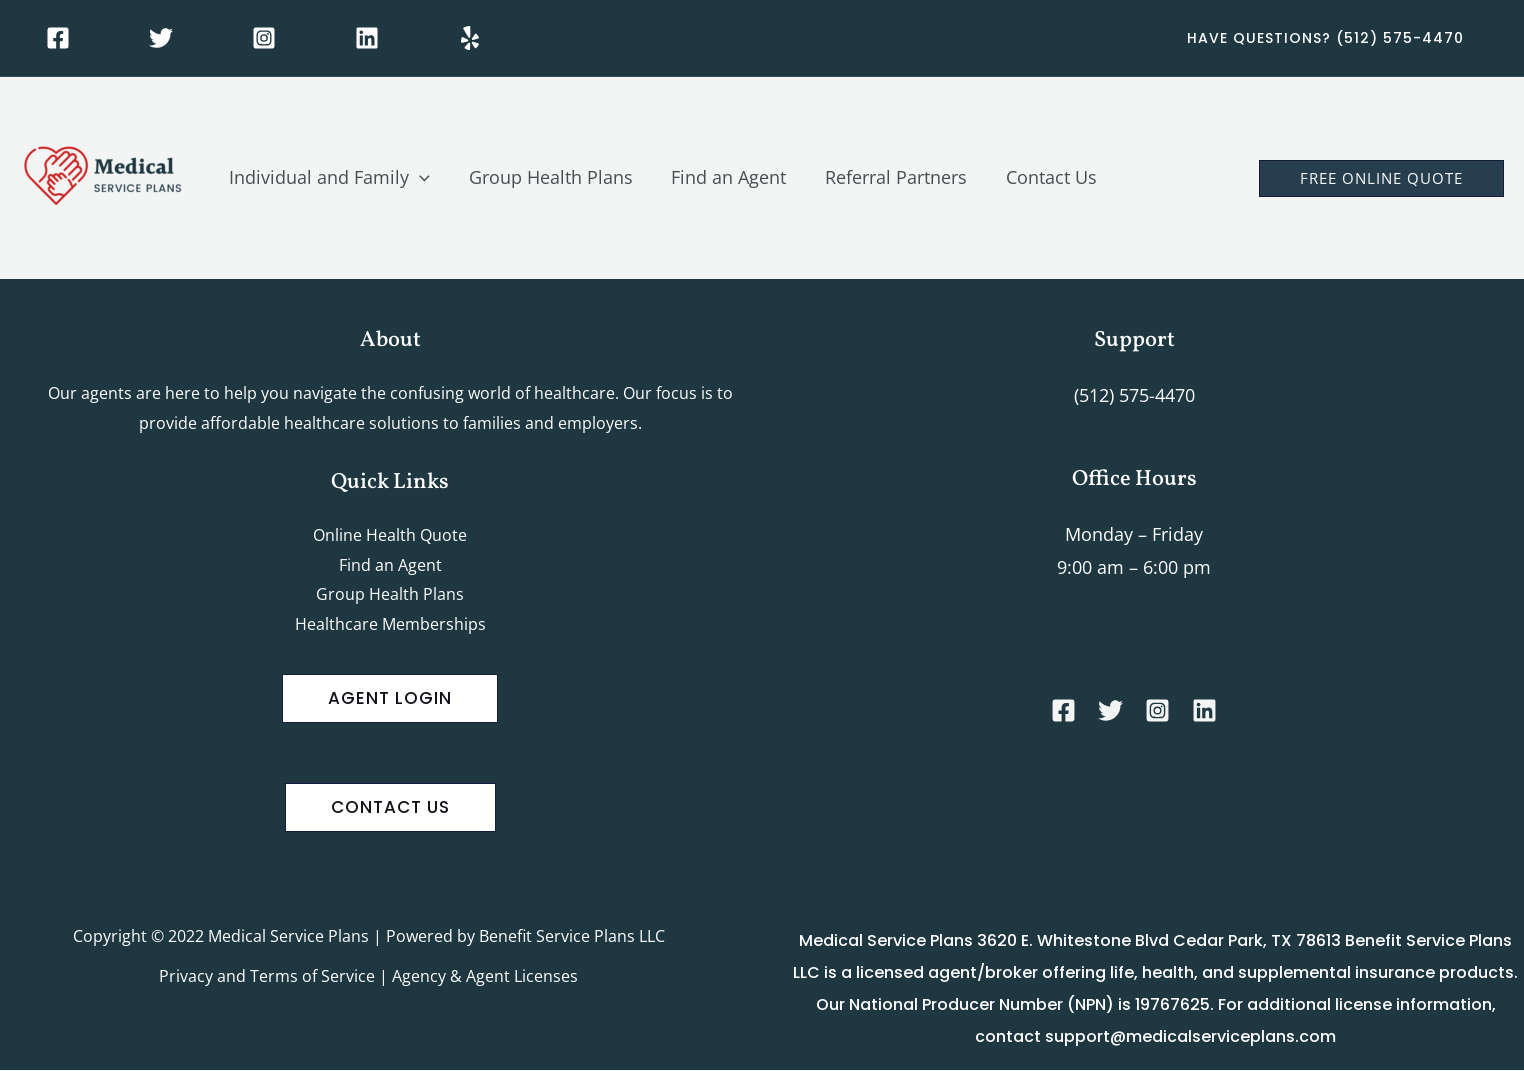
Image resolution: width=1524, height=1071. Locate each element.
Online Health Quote (390, 535)
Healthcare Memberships (390, 625)
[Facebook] (58, 38)
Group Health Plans (390, 595)
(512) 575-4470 (1134, 395)
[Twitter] (161, 38)
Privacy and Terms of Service (267, 977)
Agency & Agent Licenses (485, 977)
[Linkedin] (367, 38)
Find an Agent (390, 565)
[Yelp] (470, 38)
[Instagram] (264, 38)
